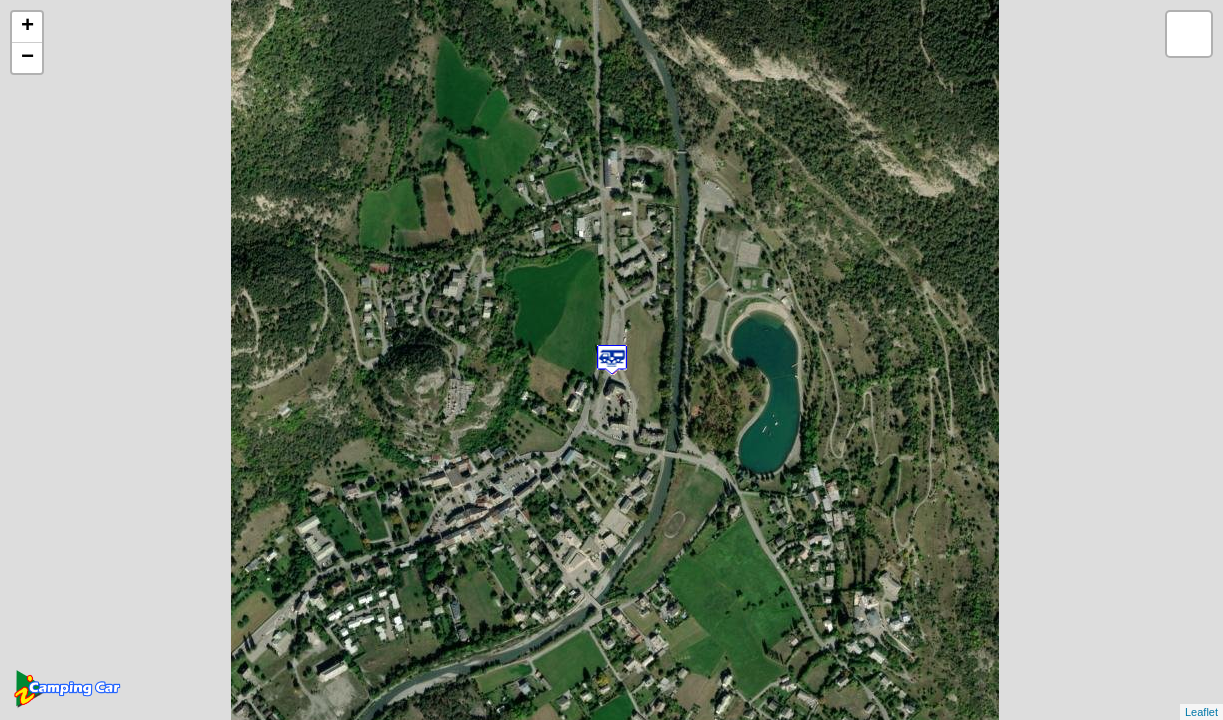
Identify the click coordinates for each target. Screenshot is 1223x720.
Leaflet (1201, 712)
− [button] (27, 58)
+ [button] (27, 27)
